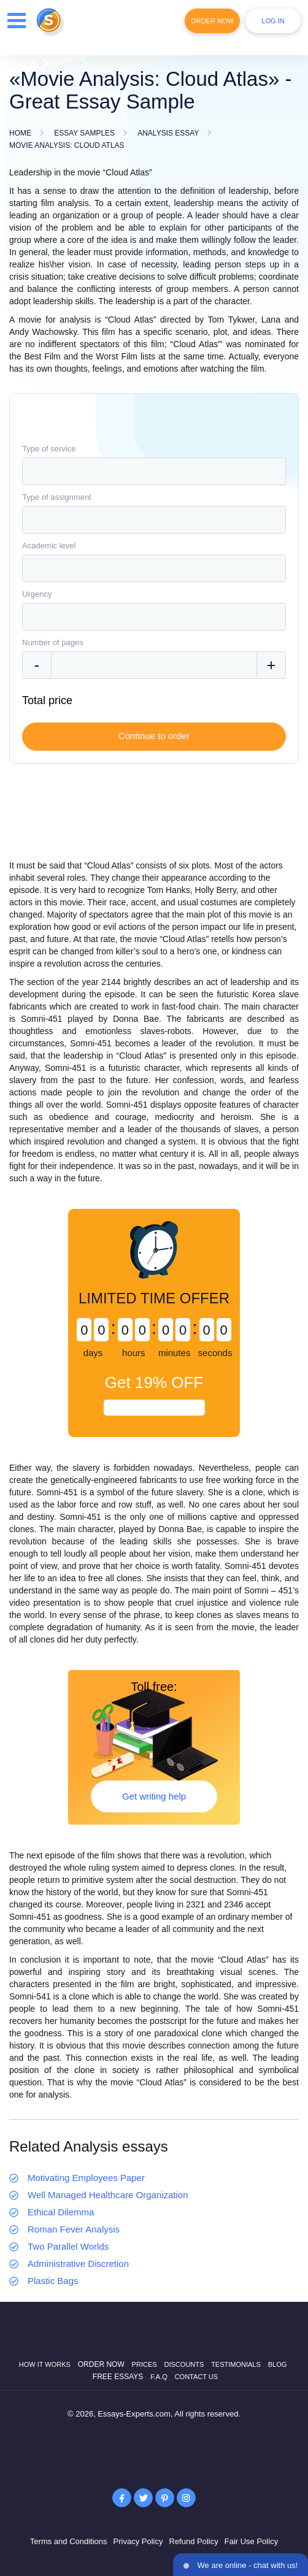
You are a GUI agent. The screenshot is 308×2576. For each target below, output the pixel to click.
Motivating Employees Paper (86, 2177)
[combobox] (154, 471)
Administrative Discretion (78, 2263)
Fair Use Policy (251, 2541)
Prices (144, 2364)
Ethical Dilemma (61, 2212)
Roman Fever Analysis (74, 2229)
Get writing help (154, 1796)
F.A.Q (158, 2376)
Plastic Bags (53, 2280)
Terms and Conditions (68, 2541)
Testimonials (236, 2364)
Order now (101, 2364)
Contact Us (196, 2376)
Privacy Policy (138, 2541)
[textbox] (154, 471)
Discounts (184, 2364)
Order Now (212, 21)
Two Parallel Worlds (68, 2246)
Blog (277, 2364)
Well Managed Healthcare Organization (108, 2195)
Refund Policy (193, 2541)
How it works (45, 2364)
